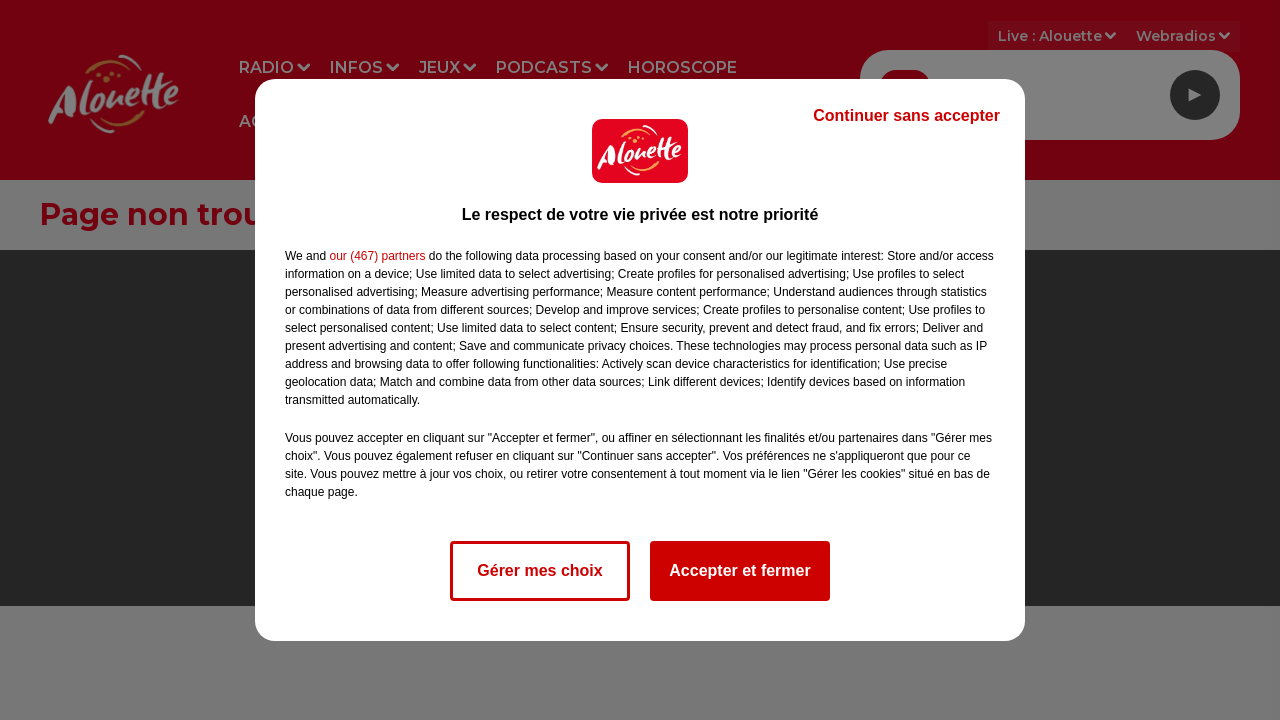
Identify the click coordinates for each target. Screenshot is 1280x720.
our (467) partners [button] (377, 256)
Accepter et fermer (739, 570)
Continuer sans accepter (906, 115)
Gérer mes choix (539, 570)
